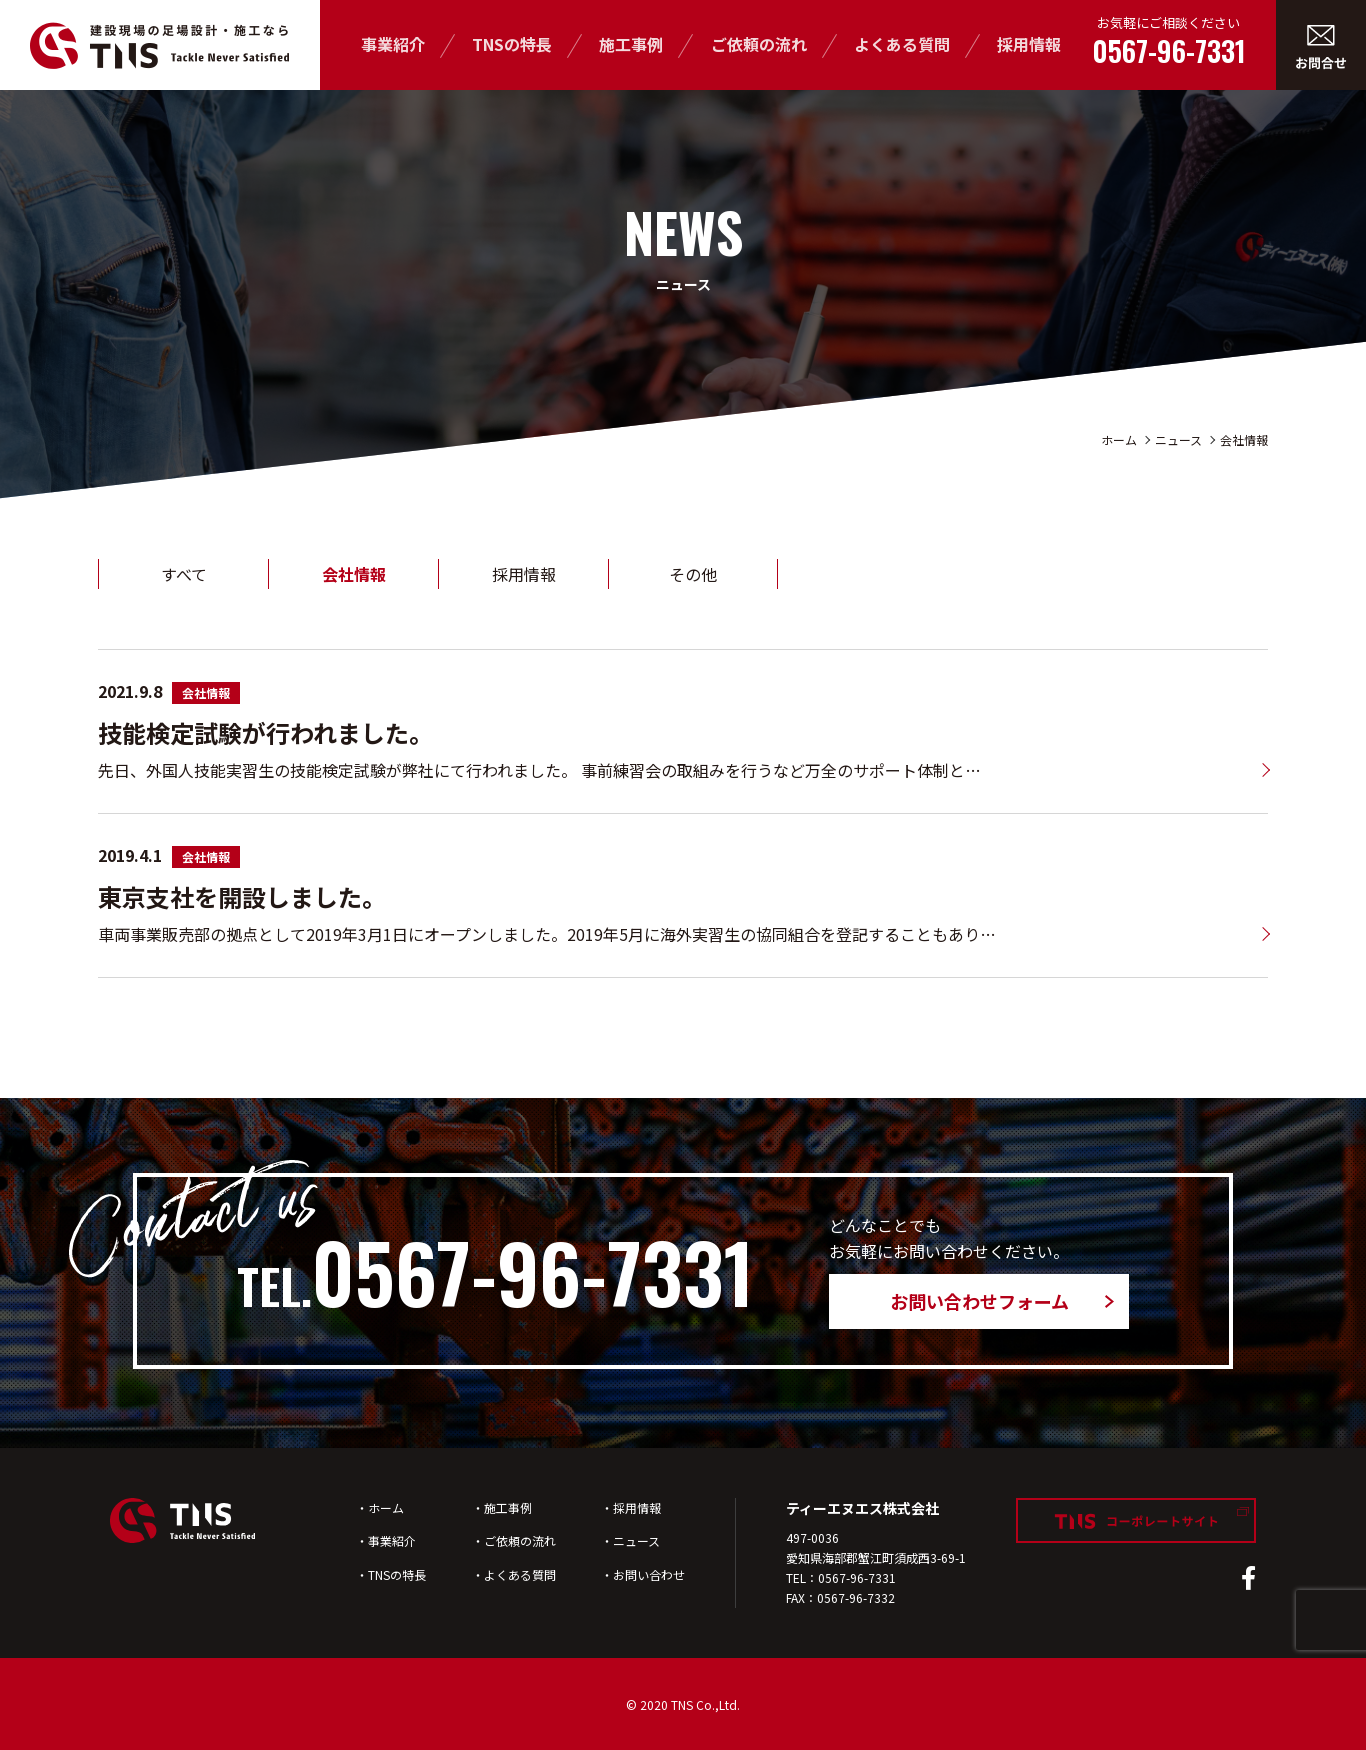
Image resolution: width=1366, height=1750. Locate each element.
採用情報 (1029, 44)
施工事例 (631, 44)
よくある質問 (902, 44)
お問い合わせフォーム (979, 1301)
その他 (693, 574)
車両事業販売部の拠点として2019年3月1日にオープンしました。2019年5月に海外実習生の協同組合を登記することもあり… (547, 934)
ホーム (1119, 439)
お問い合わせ (649, 1574)
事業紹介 (393, 44)
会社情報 (1244, 439)
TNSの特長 (512, 44)
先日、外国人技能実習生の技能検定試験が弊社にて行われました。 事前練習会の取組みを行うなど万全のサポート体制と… (539, 770)
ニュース (1178, 439)
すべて (184, 574)
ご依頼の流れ (759, 44)
